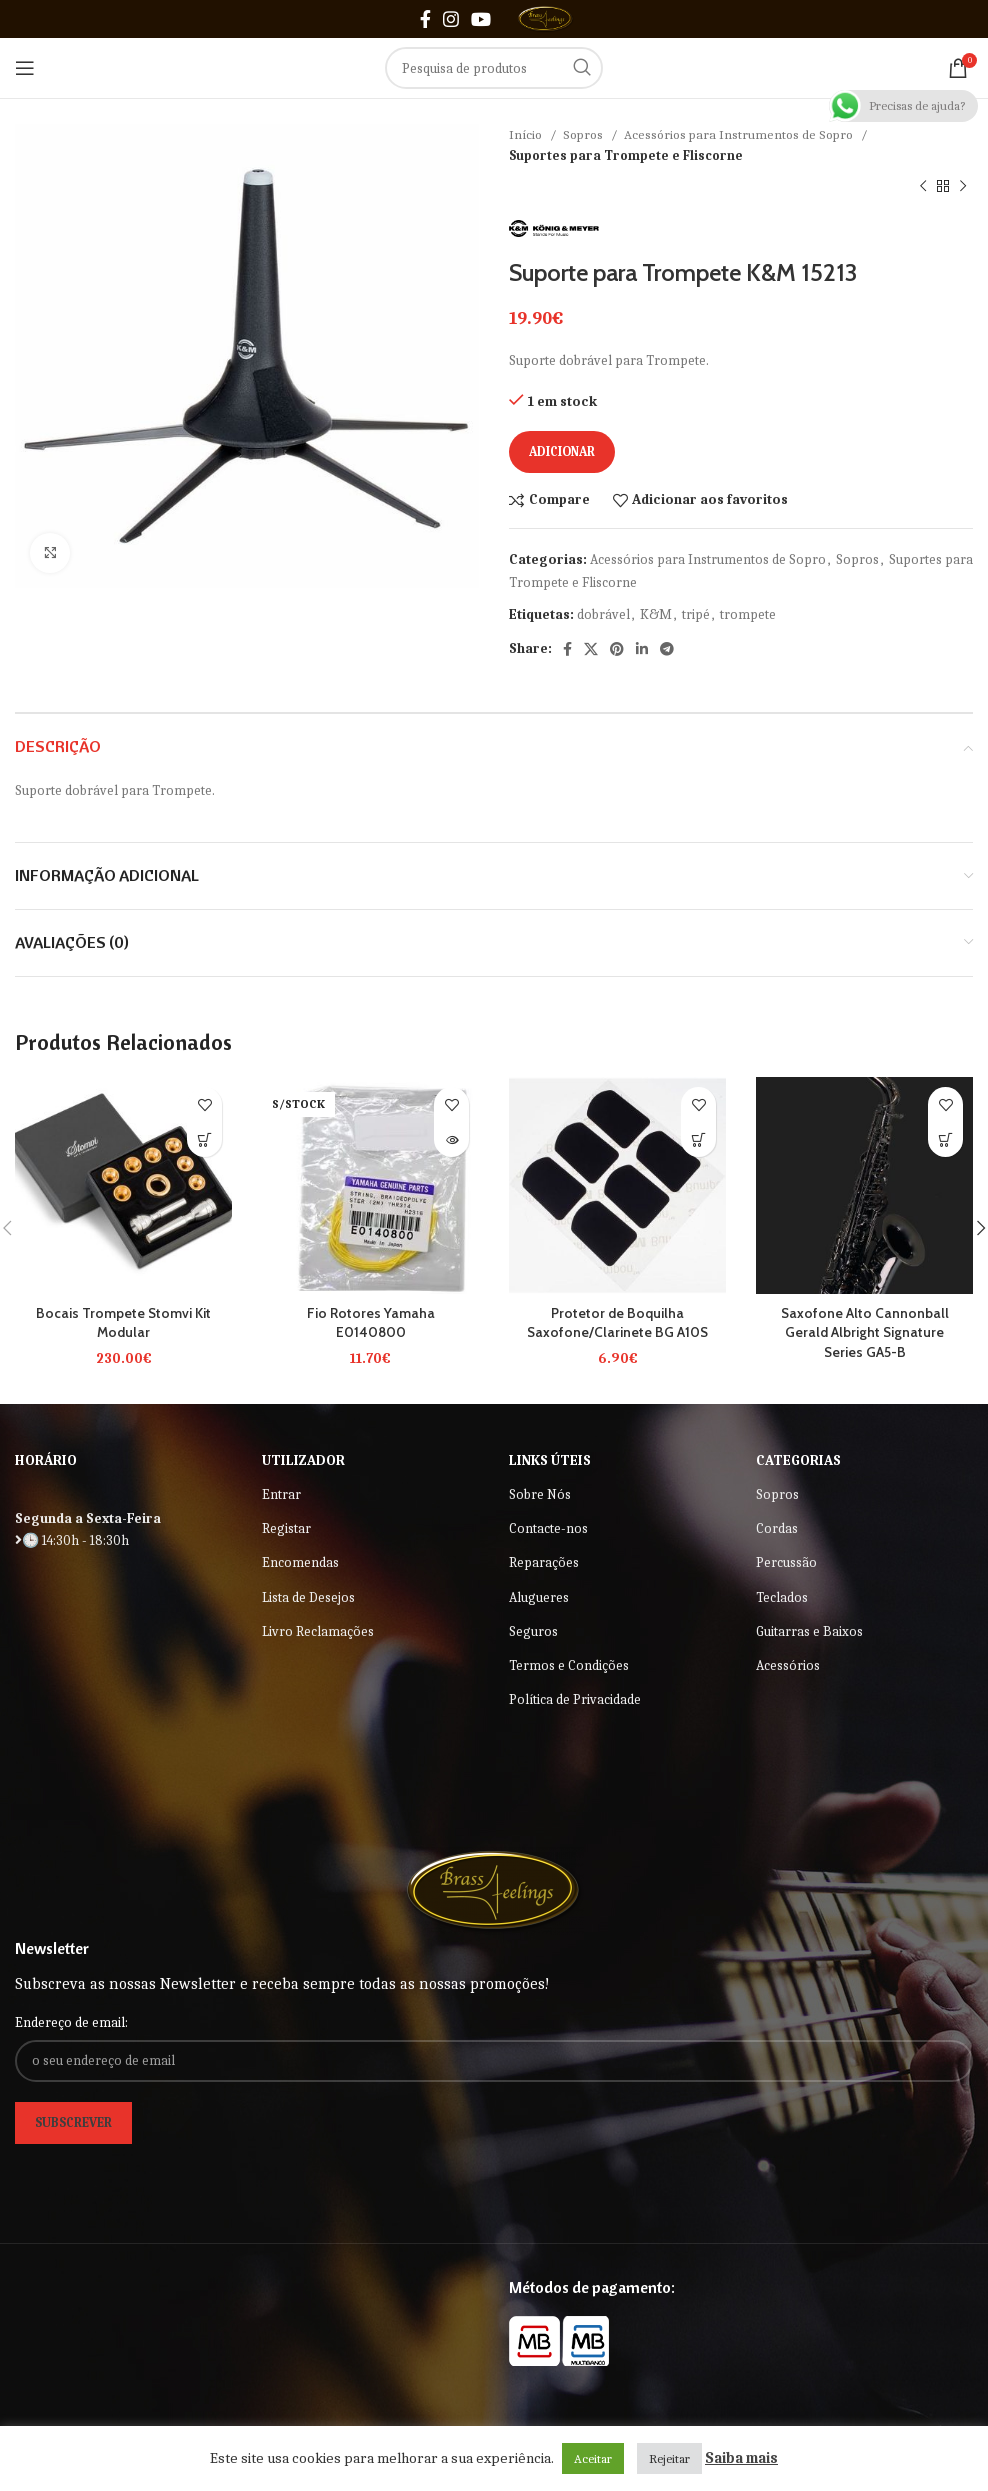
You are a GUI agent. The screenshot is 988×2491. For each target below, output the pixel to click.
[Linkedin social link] (642, 649)
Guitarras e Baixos (809, 1631)
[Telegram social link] (667, 649)
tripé (696, 614)
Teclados (782, 1597)
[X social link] (591, 649)
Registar (286, 1528)
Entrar (281, 1494)
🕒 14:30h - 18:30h (72, 1540)
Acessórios (788, 1665)
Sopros (584, 134)
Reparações (544, 1562)
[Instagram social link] (451, 19)
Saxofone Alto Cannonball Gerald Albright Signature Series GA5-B (864, 1332)
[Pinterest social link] (617, 649)
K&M (656, 614)
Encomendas (300, 1562)
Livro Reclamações (318, 1631)
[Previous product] (923, 187)
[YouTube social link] (481, 19)
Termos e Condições (569, 1665)
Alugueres (539, 1597)
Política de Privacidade (575, 1699)
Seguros (533, 1631)
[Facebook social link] (425, 19)
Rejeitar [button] (669, 2458)
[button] (698, 1139)
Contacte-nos (548, 1528)
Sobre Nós (540, 1494)
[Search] (494, 68)
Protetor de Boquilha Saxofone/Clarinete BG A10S (617, 1323)
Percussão (786, 1562)
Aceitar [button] (593, 2458)
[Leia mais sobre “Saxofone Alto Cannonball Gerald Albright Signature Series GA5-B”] (945, 1139)
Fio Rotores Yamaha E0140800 (371, 1323)
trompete (748, 614)
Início (527, 134)
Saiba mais (741, 2458)
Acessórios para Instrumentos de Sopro (740, 134)
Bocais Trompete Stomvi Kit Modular (124, 1323)
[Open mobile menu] (25, 68)
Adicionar (562, 451)
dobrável (603, 614)
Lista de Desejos (308, 1597)
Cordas (777, 1528)
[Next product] (963, 187)
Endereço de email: (71, 2022)
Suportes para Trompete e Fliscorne (626, 155)
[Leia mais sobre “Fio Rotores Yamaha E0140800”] (451, 1139)
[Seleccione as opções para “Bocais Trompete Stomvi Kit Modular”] (204, 1139)
